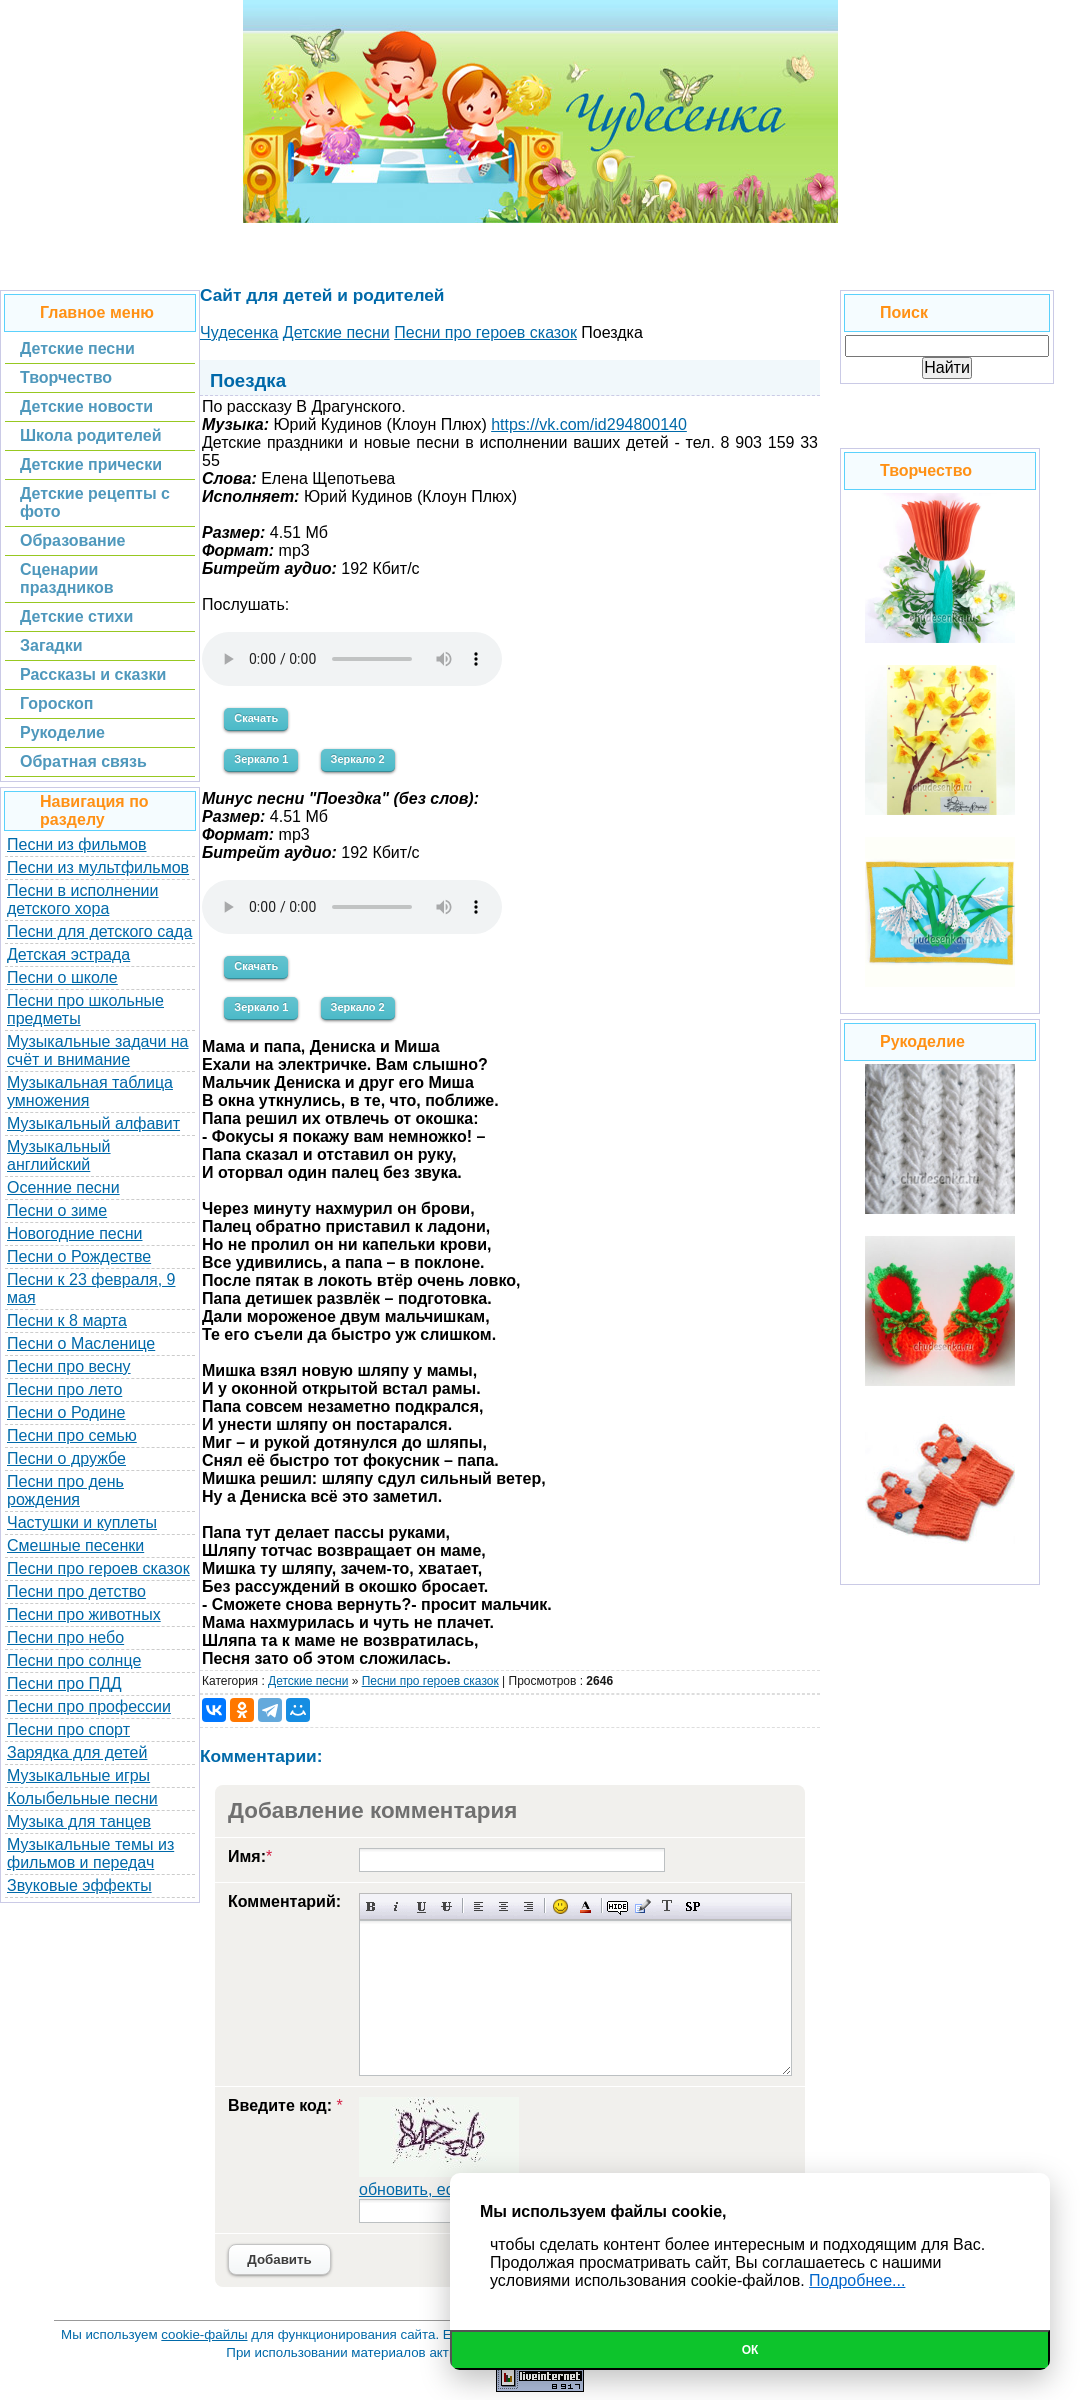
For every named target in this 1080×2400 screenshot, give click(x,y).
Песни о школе (62, 977)
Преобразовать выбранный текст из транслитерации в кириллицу (667, 1906)
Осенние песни (63, 1187)
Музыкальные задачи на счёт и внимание (98, 1050)
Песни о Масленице (81, 1343)
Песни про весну (69, 1366)
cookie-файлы (204, 2334)
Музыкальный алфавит (93, 1123)
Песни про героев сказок (98, 1568)
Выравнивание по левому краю (478, 1906)
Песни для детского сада (99, 931)
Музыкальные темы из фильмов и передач (90, 1853)
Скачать (256, 718)
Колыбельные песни (82, 1798)
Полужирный (371, 1906)
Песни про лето (64, 1389)
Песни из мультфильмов (98, 867)
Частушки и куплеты (82, 1522)
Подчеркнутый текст (421, 1906)
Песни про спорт (68, 1729)
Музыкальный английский (59, 1155)
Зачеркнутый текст (446, 1906)
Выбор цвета (585, 1906)
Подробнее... (857, 2280)
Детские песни (308, 1681)
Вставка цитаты (642, 1906)
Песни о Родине (66, 1412)
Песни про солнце (74, 1660)
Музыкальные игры (78, 1775)
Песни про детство (76, 1591)
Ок (750, 2350)
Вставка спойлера (692, 1906)
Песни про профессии (89, 1706)
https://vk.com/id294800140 (589, 424)
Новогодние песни (75, 1233)
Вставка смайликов (560, 1906)
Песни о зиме (57, 1210)
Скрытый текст (617, 1906)
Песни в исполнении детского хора (83, 899)
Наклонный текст (396, 1906)
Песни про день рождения (65, 1490)
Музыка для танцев (79, 1821)
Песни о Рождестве (79, 1256)
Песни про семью (72, 1435)
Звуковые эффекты (79, 1885)
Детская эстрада (68, 954)
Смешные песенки (75, 1545)
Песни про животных (84, 1614)
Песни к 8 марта (67, 1320)
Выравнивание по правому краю (528, 1906)
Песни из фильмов (77, 844)
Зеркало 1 (261, 759)
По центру (503, 1906)
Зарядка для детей (77, 1752)
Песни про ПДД (64, 1683)
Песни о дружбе (66, 1458)
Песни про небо (65, 1637)
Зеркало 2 (358, 759)
